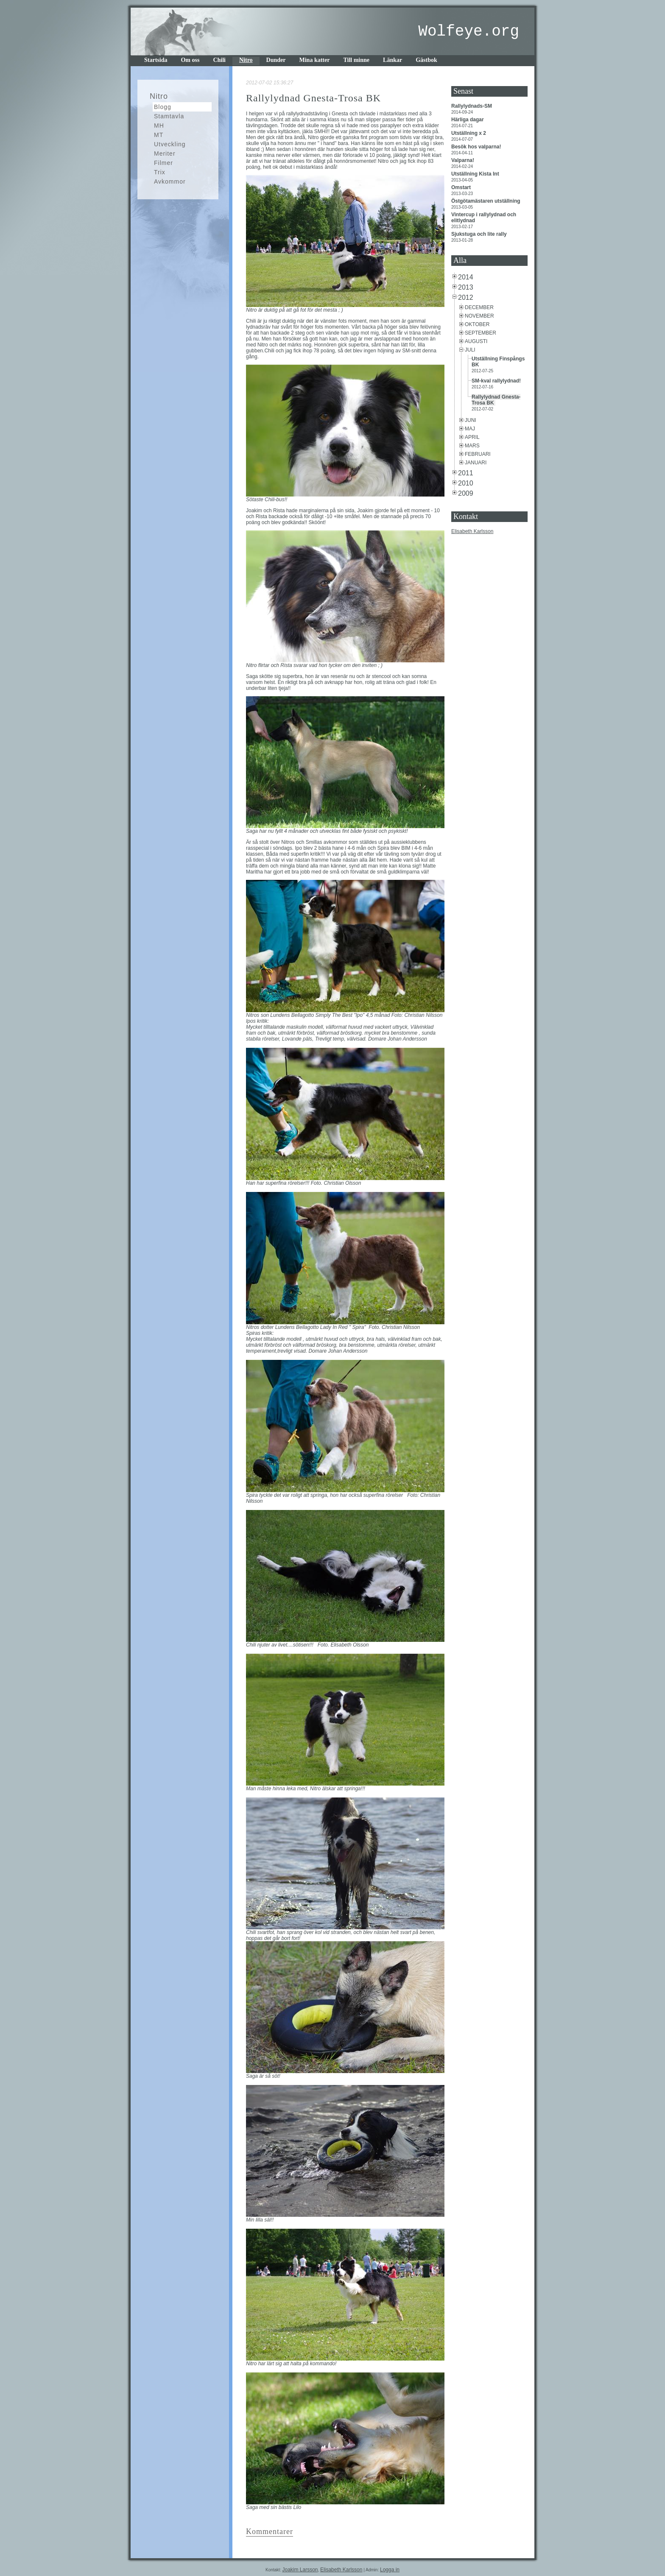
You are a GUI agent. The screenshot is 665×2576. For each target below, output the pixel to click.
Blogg (162, 106)
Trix (159, 172)
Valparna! (463, 160)
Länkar (392, 60)
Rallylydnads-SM (472, 106)
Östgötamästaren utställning (486, 201)
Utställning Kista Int (475, 174)
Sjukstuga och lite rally (479, 234)
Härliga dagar (468, 120)
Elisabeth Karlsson (472, 531)
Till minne (356, 60)
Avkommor (170, 181)
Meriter (165, 153)
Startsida (155, 60)
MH (159, 125)
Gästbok (426, 60)
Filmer (163, 162)
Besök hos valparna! (477, 147)
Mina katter (314, 60)
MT (158, 134)
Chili (219, 60)
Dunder (276, 60)
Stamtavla (169, 116)
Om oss (190, 60)
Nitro (246, 60)
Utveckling (170, 144)
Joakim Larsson (300, 2570)
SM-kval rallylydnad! (497, 381)
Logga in (390, 2570)
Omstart (461, 187)
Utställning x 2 (469, 133)
